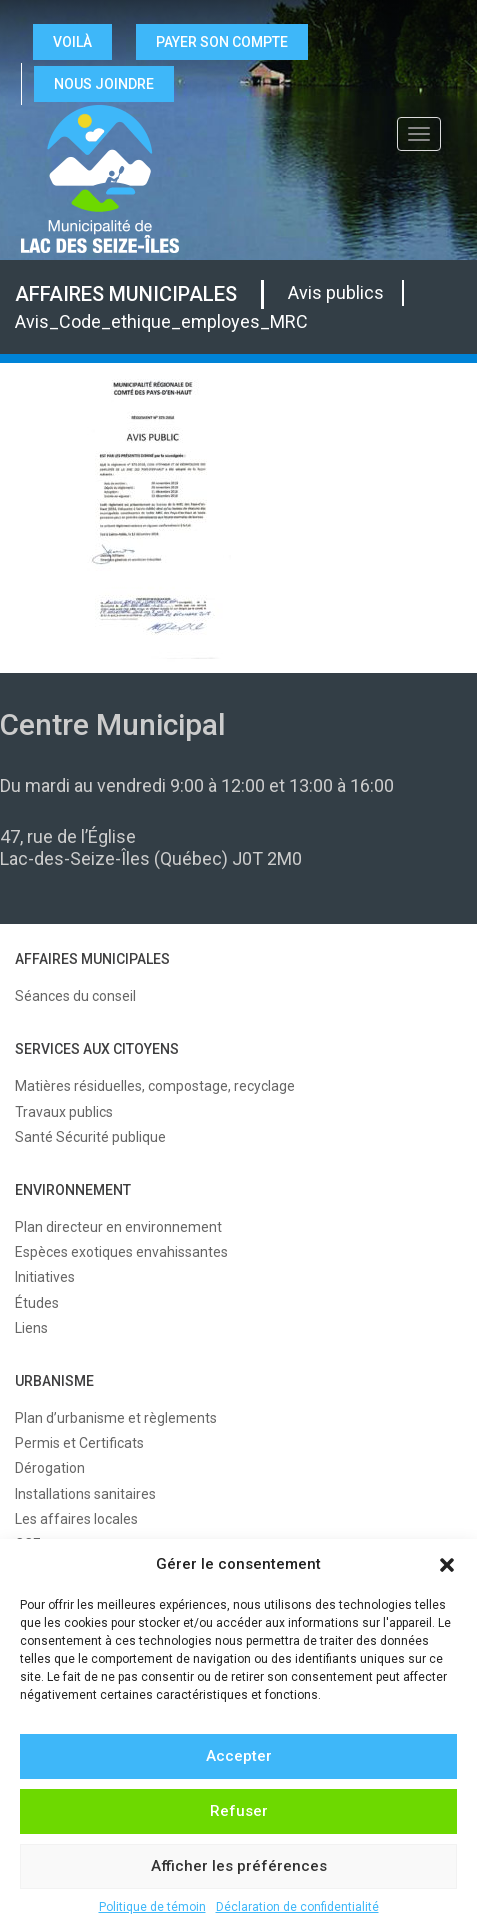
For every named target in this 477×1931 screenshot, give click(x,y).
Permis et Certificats (79, 1443)
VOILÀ (72, 42)
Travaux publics (64, 1112)
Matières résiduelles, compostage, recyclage (155, 1086)
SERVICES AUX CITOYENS (97, 1049)
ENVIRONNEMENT (73, 1190)
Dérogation (50, 1468)
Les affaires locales (76, 1519)
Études (37, 1303)
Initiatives (45, 1277)
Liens (31, 1328)
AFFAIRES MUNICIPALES (126, 294)
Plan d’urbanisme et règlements (116, 1418)
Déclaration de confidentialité (297, 1907)
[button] (447, 1565)
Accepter (239, 1756)
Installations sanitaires (85, 1494)
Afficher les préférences (239, 1866)
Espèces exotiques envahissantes (121, 1252)
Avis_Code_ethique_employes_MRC (161, 321)
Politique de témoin (152, 1907)
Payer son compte (222, 42)
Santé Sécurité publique (90, 1137)
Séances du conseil (75, 996)
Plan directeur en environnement (118, 1227)
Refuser (239, 1811)
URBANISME (54, 1381)
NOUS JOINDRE (104, 84)
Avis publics (336, 292)
